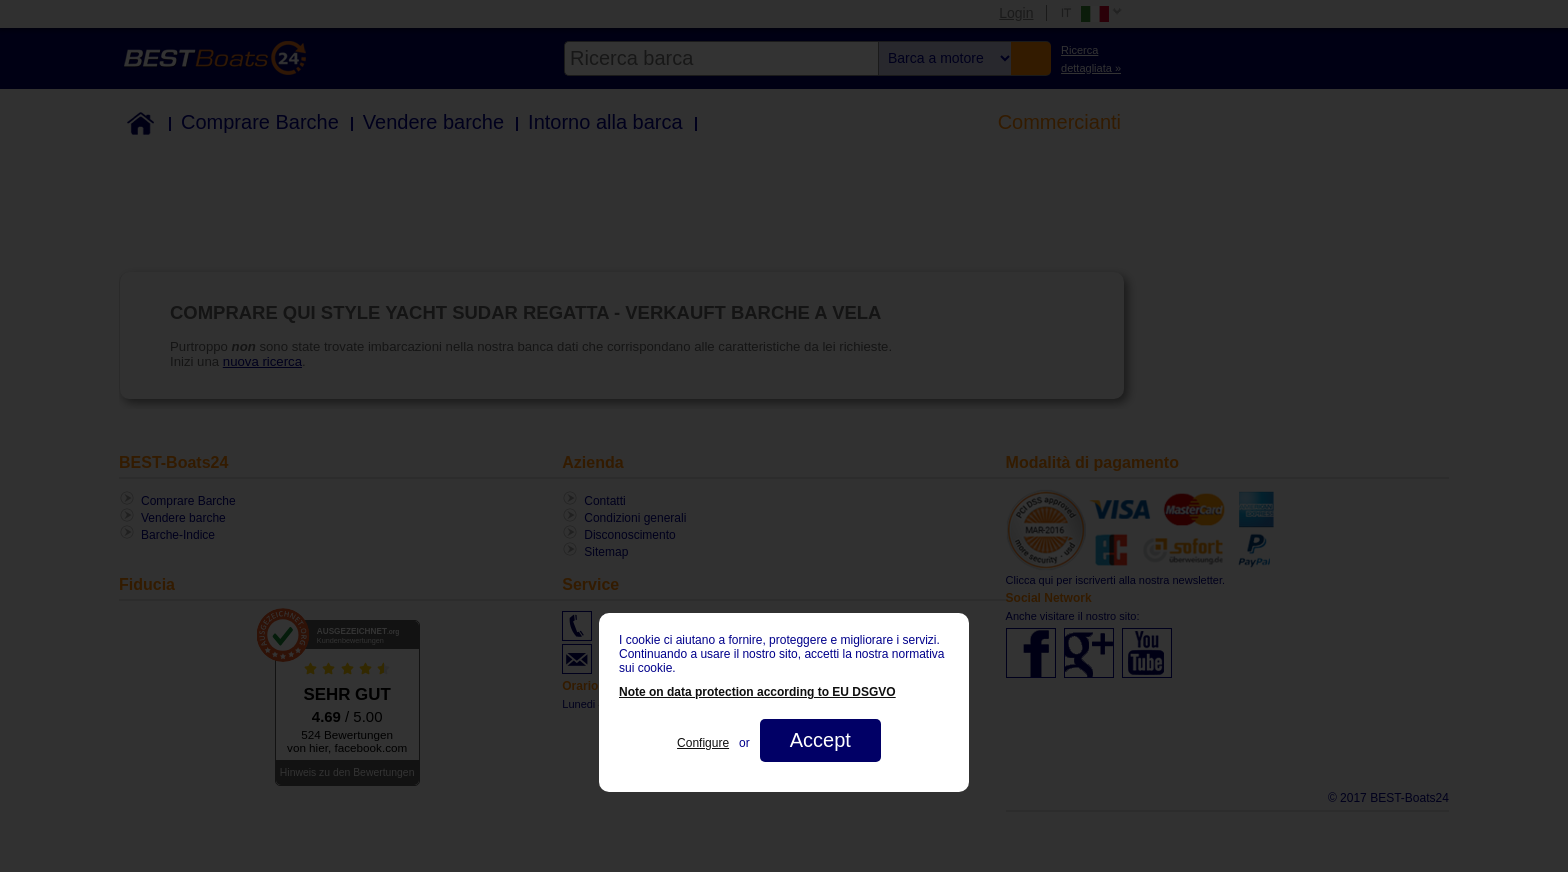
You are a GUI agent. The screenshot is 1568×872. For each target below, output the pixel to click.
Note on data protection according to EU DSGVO (757, 692)
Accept (820, 740)
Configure (703, 743)
